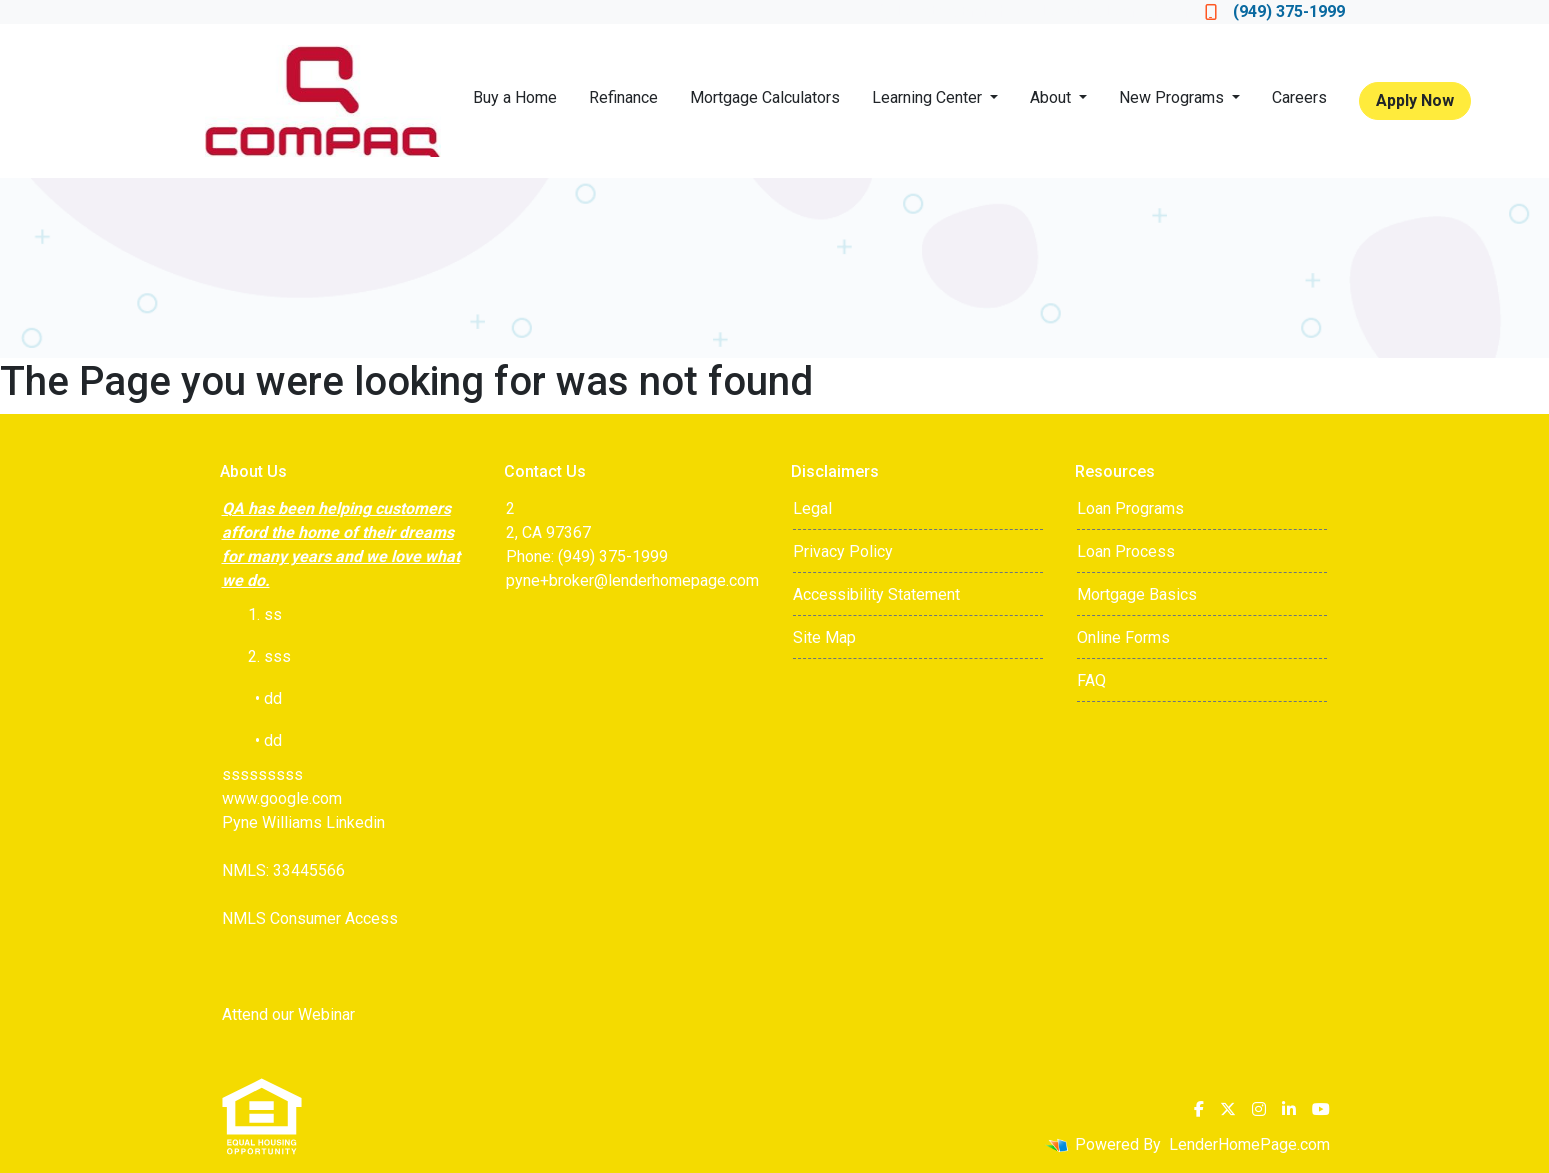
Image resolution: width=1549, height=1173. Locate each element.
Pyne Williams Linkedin (303, 822)
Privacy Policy (843, 551)
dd (273, 740)
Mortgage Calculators (765, 97)
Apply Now (1415, 100)
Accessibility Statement (876, 594)
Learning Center (929, 97)
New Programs (1173, 97)
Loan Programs (1130, 508)
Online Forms (1123, 637)
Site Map (824, 637)
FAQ (1091, 680)
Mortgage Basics (1137, 594)
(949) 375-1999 (1275, 11)
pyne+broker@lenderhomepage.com (632, 580)
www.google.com (282, 798)
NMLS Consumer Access (310, 918)
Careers (1299, 97)
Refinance (623, 97)
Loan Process (1126, 551)
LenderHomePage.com (1249, 1144)
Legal (812, 508)
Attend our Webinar (288, 1014)
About (1052, 97)
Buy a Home (515, 97)
